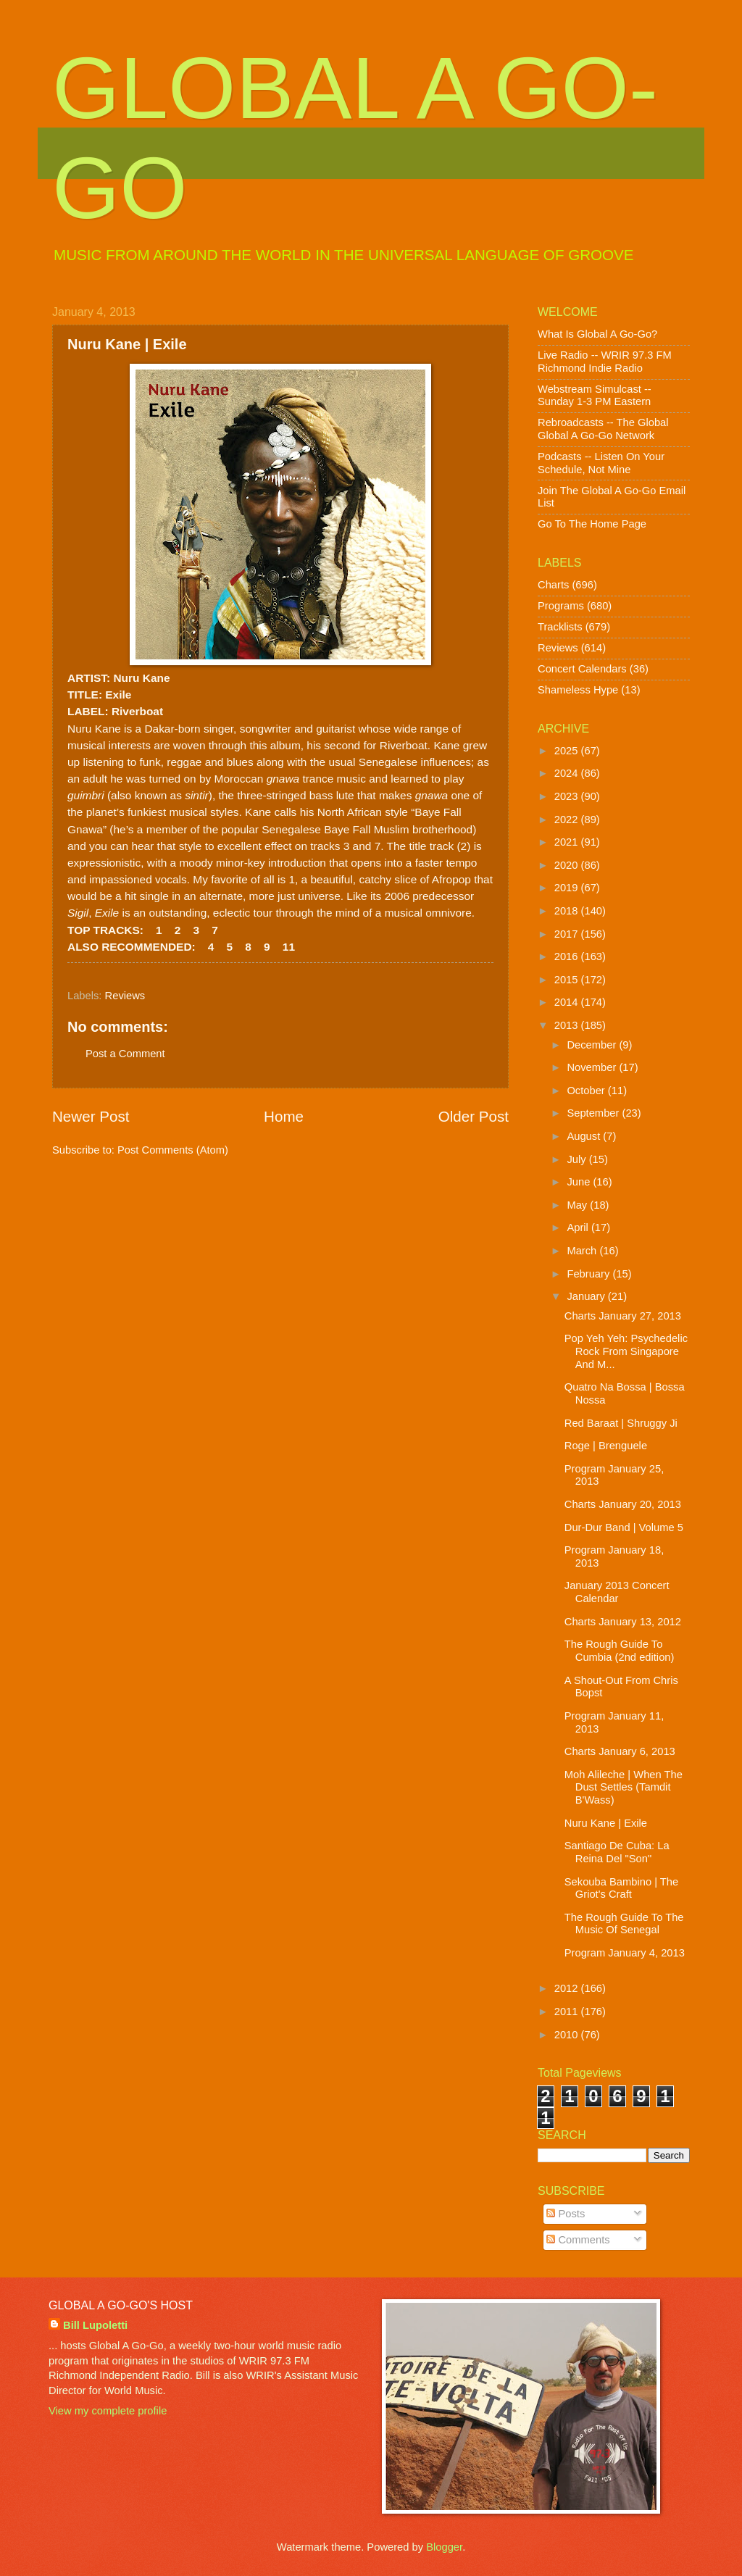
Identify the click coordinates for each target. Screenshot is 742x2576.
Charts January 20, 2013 (622, 1504)
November (593, 1067)
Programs (561, 606)
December (593, 1045)
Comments (577, 2240)
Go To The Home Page (592, 524)
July (577, 1159)
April (579, 1227)
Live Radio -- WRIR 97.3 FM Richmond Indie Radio (605, 361)
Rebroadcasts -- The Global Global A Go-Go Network (603, 429)
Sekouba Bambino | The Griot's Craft (621, 1888)
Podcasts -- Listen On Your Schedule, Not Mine (601, 463)
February (589, 1274)
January (587, 1296)
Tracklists (560, 627)
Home (284, 1116)
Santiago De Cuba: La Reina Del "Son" (617, 1852)
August (585, 1136)
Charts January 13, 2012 (622, 1621)
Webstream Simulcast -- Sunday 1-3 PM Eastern (594, 395)
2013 (567, 1025)
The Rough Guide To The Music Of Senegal (624, 1924)
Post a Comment (125, 1053)
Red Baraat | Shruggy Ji (621, 1423)
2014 (567, 1002)
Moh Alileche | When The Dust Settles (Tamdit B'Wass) (623, 1787)
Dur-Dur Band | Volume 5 (623, 1527)
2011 (567, 2011)
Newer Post (90, 1116)
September (594, 1113)
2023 (567, 796)
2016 (567, 956)
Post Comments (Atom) (172, 1150)
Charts (553, 585)
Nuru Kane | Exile (605, 1823)
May (578, 1205)
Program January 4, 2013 (624, 1953)
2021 (567, 842)
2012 (567, 1988)
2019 (567, 887)
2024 (567, 773)
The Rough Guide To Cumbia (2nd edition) (619, 1650)
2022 (567, 819)
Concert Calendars (582, 669)
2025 (567, 750)
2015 (567, 979)
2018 (567, 911)
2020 (567, 865)
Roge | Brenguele (605, 1445)
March (583, 1250)
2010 (567, 2035)
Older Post (473, 1116)
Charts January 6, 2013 (619, 1751)
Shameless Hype (578, 690)
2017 (567, 934)
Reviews (125, 995)
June (580, 1182)
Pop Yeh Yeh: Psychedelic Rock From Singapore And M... (626, 1351)
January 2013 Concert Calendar (617, 1592)
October (587, 1090)
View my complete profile (108, 2411)
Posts (565, 2213)
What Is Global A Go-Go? (597, 334)
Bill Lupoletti (95, 2325)
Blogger (444, 2547)
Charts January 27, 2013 (622, 1316)
